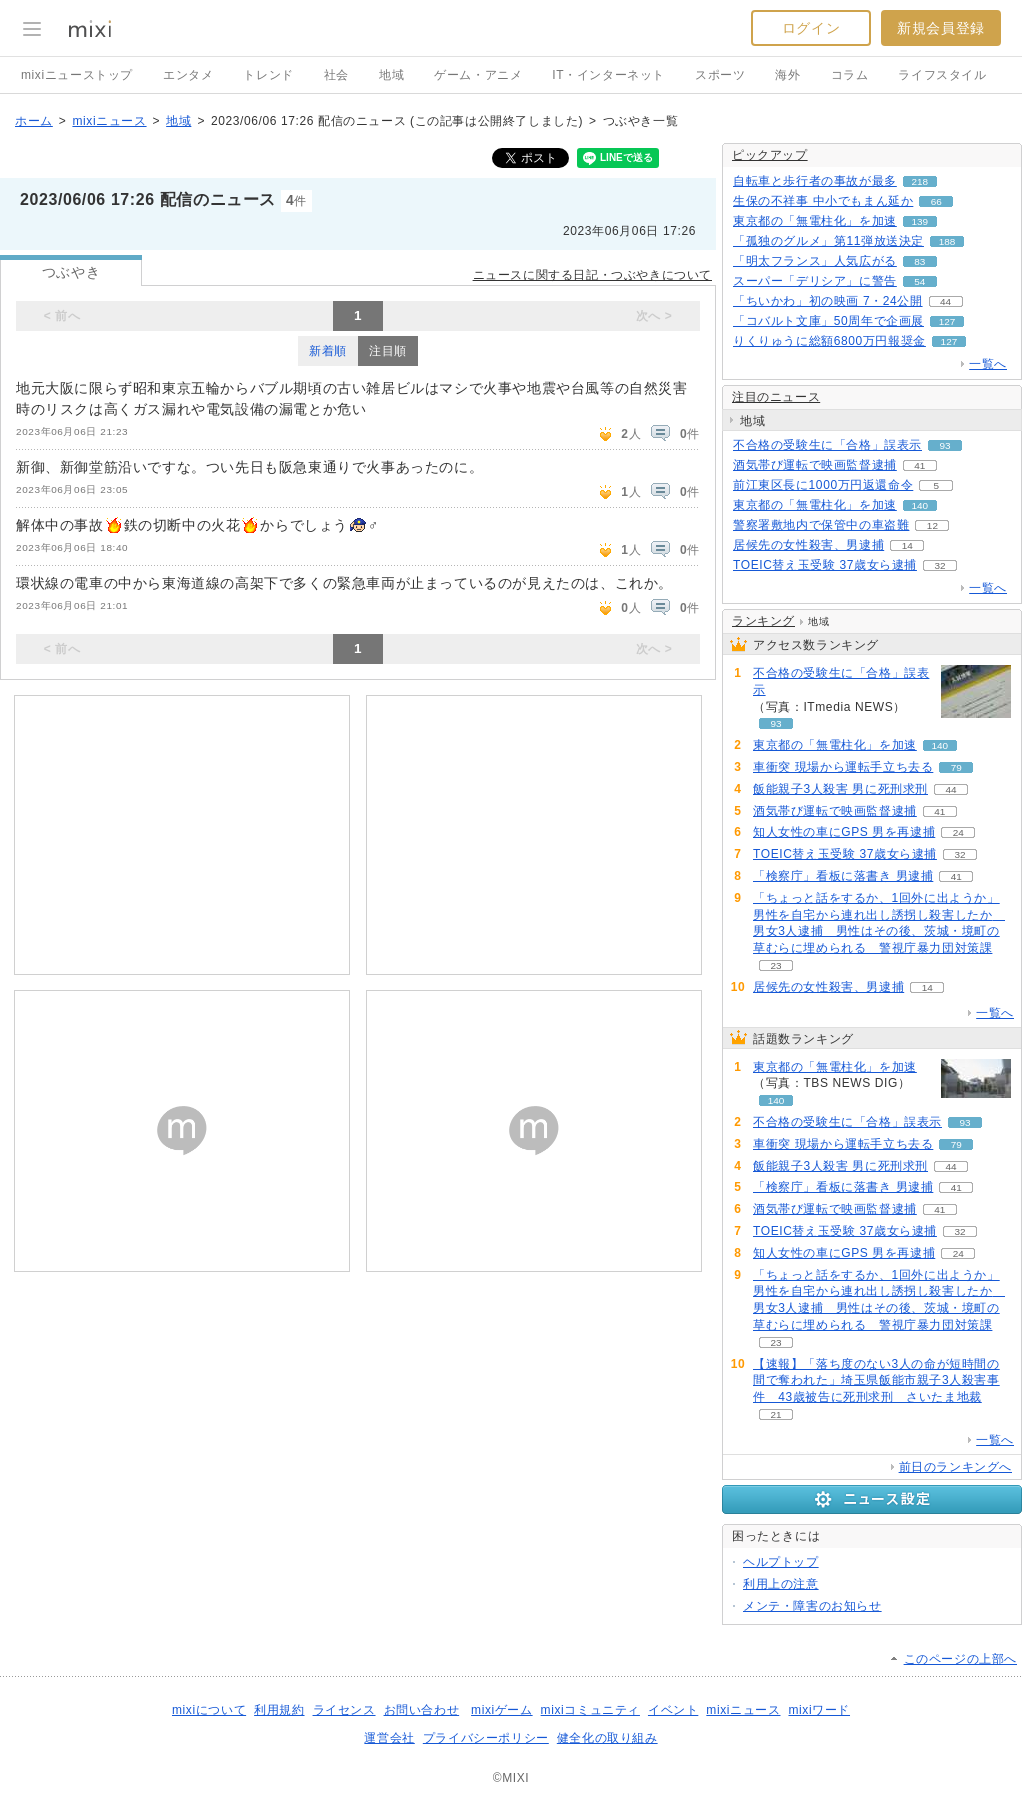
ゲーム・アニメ (478, 75)
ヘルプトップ (781, 1562)
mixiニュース (109, 121)
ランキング (763, 621)
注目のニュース (776, 397)
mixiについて (209, 1710)
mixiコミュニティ (590, 1710)
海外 (787, 75)
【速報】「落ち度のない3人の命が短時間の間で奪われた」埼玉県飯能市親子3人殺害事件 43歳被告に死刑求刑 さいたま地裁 (876, 1381)
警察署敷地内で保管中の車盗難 (821, 525)
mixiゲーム (502, 1710)
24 (958, 832)
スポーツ (720, 75)
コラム (850, 75)
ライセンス (344, 1710)
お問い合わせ (422, 1710)
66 (936, 201)
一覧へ (988, 364)
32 (939, 565)
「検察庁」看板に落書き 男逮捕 (843, 876)
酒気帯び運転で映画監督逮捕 (815, 465)
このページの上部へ (960, 1659)
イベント (673, 1710)
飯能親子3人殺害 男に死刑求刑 (840, 789)
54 (919, 281)
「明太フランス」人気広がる (815, 261)
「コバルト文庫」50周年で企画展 (828, 321)
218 (920, 181)
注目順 (388, 351)
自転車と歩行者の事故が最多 (815, 181)
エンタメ (188, 75)
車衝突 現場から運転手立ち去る (843, 767)
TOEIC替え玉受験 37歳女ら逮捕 (825, 565)
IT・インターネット (608, 75)
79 (956, 767)
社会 (336, 75)
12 (932, 525)
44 (945, 301)
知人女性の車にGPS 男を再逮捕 (844, 832)
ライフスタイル (942, 75)
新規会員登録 (941, 28)
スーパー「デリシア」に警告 (815, 281)
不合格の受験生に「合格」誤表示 (827, 445)
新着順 (328, 351)
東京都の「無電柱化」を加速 (815, 221)
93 (944, 445)
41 (919, 465)
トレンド (268, 75)
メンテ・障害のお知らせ (812, 1606)
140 (920, 505)
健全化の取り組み (607, 1738)
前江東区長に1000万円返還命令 (823, 485)
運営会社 (389, 1738)
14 (907, 545)
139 (920, 221)
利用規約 (279, 1710)
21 (775, 1414)
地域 (391, 75)
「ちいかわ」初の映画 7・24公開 (828, 301)
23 (775, 965)
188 (947, 241)
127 (947, 321)
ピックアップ (770, 155)
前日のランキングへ (955, 1467)
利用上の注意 (781, 1584)
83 (919, 261)
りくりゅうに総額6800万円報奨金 (829, 341)
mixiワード (819, 1710)
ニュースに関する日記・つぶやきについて (592, 275)
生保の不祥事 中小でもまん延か (823, 201)
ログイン (811, 28)
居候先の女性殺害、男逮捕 (808, 545)
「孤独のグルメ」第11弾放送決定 (828, 241)
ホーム (34, 121)
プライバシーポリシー (486, 1738)
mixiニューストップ (77, 75)
